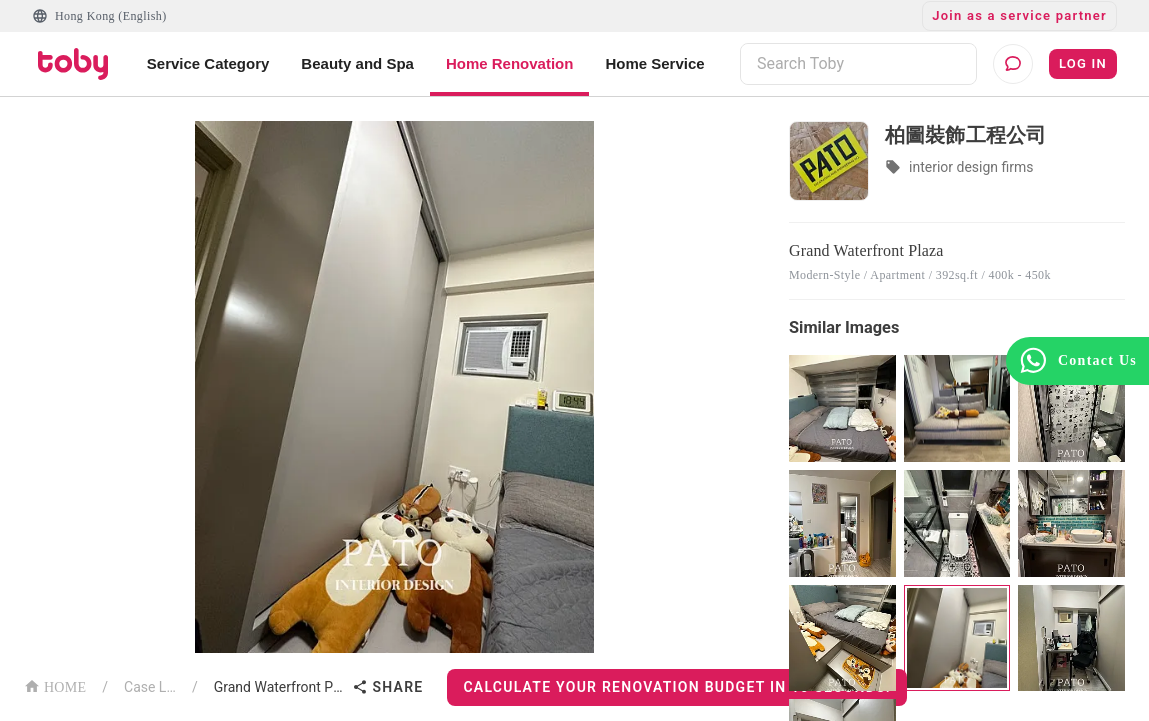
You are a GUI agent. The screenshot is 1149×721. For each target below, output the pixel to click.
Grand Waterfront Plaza (279, 687)
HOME (55, 685)
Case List (150, 687)
